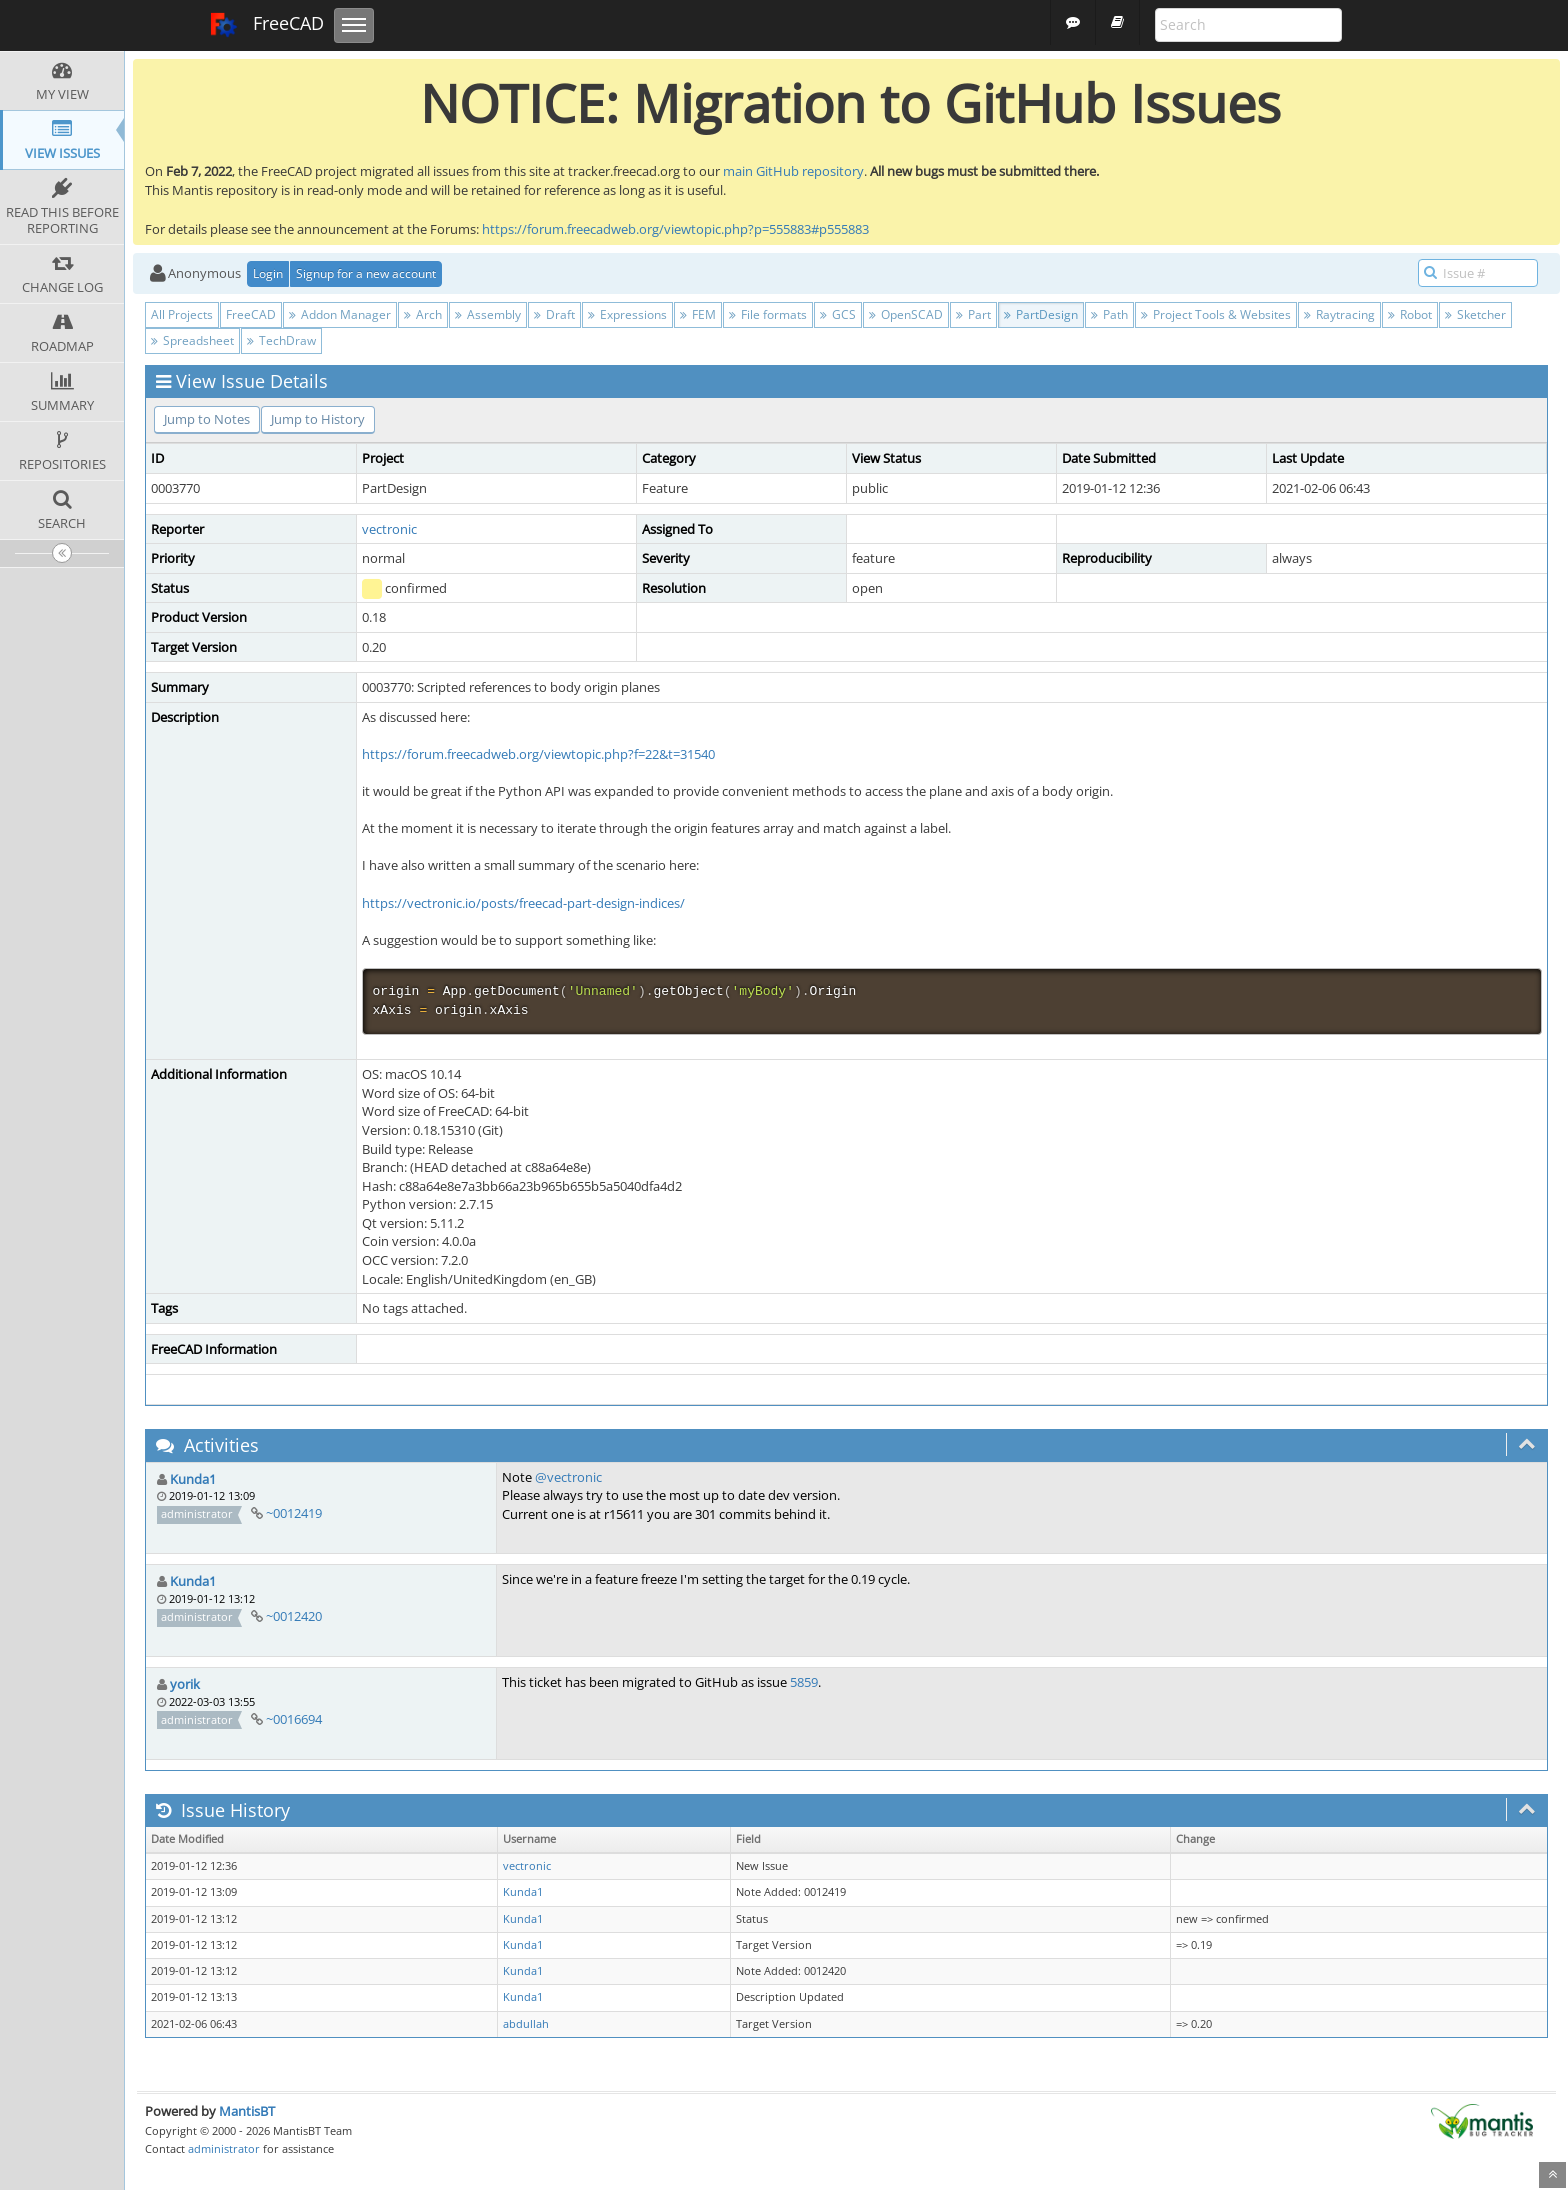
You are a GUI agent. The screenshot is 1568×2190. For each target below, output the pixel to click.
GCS (838, 314)
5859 (804, 1682)
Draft (554, 314)
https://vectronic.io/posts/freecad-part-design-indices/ (523, 903)
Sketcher (1475, 314)
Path (1109, 314)
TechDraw (281, 340)
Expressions (627, 314)
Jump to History (318, 419)
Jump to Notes (207, 419)
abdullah (526, 2024)
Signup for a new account (366, 273)
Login (268, 273)
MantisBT (247, 2111)
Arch (423, 314)
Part (973, 314)
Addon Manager (340, 314)
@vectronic (568, 1477)
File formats (768, 314)
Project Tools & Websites (1216, 314)
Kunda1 (193, 1479)
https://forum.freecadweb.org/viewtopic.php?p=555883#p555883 (675, 229)
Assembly (488, 314)
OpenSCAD (906, 314)
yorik (185, 1684)
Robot (1410, 314)
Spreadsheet (192, 340)
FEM (698, 314)
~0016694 (294, 1719)
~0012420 (294, 1616)
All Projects (182, 314)
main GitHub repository (793, 171)
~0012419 (294, 1513)
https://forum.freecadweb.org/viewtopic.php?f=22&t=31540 (538, 754)
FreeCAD (266, 25)
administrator (224, 2148)
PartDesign (1041, 314)
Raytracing (1339, 314)
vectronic (389, 529)
